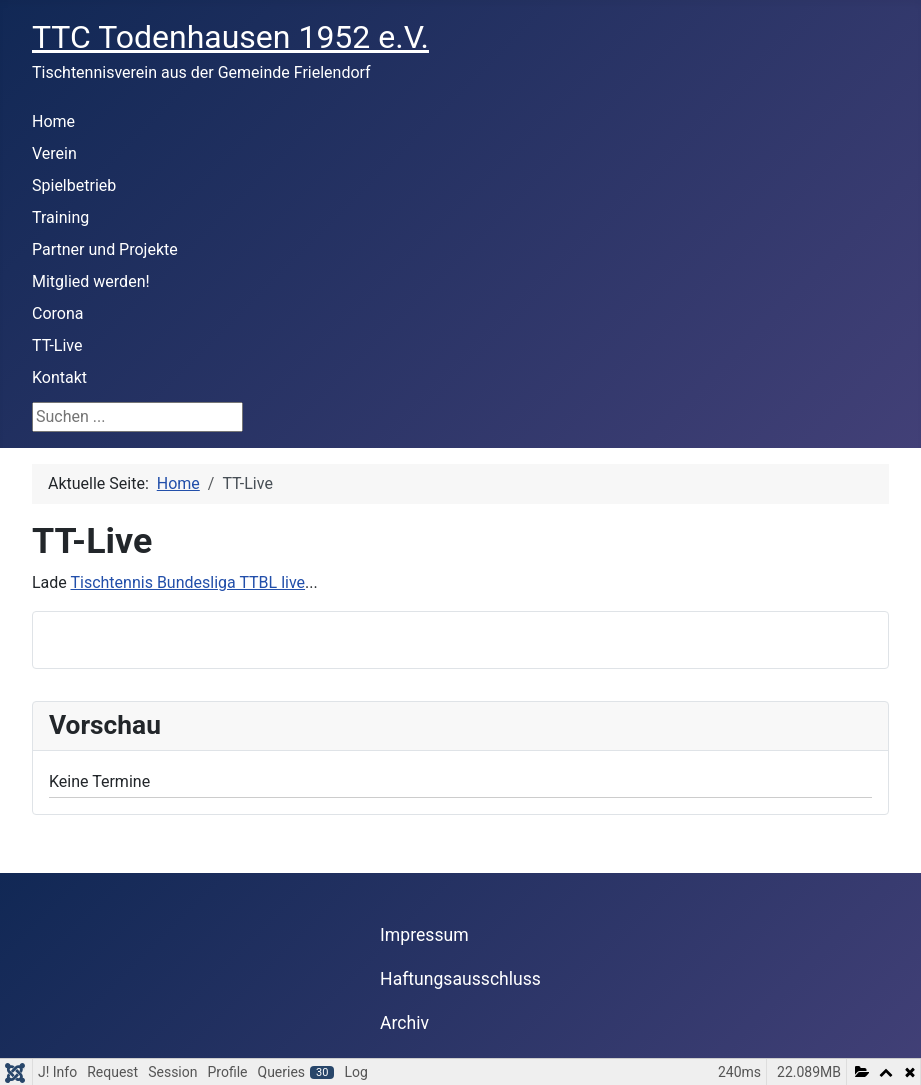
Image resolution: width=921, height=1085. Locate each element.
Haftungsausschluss (460, 979)
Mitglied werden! (91, 281)
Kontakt (59, 377)
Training (60, 217)
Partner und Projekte (105, 249)
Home (53, 121)
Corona (57, 313)
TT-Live (57, 345)
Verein (54, 153)
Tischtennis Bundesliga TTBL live (187, 582)
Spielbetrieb (74, 185)
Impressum (424, 935)
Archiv (404, 1023)
